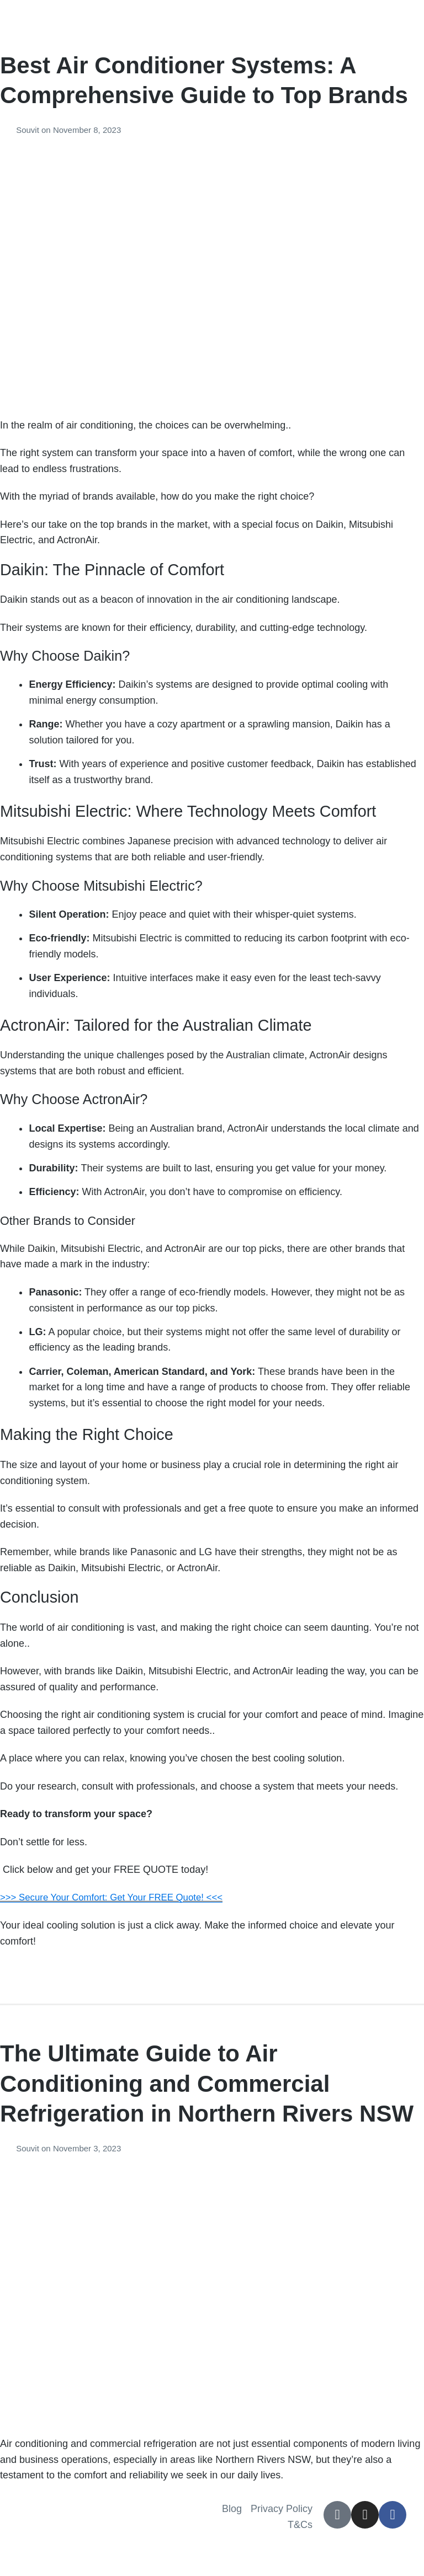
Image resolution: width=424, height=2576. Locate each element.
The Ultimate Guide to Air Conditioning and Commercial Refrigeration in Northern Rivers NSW (207, 2084)
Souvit (28, 130)
